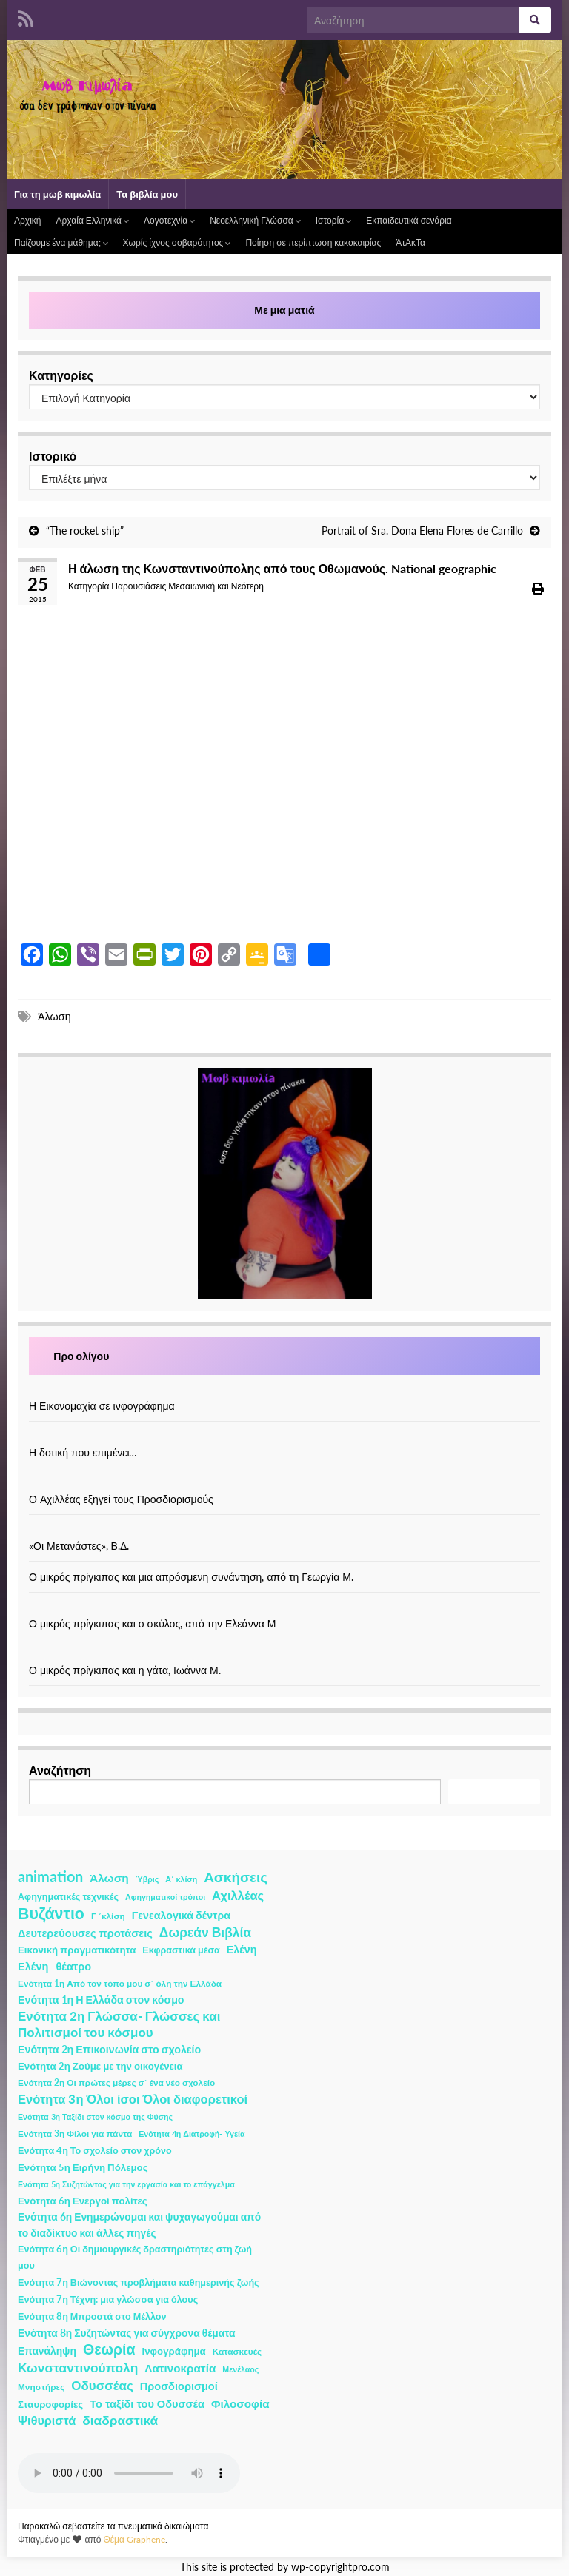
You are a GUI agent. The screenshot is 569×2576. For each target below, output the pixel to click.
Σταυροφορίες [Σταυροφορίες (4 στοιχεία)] (50, 2404)
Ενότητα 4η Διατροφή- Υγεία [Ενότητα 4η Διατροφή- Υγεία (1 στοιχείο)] (191, 2133)
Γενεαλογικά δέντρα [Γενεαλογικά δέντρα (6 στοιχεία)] (181, 1915)
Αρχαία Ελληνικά (92, 220)
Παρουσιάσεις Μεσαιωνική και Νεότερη (187, 586)
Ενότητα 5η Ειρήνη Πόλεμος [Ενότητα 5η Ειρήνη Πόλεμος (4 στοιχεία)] (83, 2167)
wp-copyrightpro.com (340, 2567)
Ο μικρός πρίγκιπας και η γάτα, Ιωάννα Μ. (125, 1670)
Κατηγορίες (61, 375)
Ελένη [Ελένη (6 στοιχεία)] (242, 1949)
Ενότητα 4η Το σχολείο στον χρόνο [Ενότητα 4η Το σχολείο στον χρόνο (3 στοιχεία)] (95, 2150)
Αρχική (27, 220)
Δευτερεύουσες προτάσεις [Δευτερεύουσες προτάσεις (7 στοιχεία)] (85, 1933)
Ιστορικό (52, 456)
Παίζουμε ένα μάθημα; (61, 242)
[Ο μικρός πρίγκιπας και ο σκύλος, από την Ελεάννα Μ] (284, 1608)
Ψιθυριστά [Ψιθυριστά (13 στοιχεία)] (47, 2420)
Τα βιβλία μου (147, 194)
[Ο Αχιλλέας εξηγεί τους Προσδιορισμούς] (284, 1483)
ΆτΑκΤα (410, 242)
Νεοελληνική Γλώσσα (255, 220)
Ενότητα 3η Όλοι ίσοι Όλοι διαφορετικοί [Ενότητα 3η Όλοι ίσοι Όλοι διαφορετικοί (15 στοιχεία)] (132, 2099)
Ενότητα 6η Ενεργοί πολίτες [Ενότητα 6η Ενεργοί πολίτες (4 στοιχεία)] (82, 2201)
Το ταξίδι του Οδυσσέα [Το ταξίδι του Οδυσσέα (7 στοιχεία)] (147, 2404)
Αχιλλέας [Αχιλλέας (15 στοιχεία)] (238, 1895)
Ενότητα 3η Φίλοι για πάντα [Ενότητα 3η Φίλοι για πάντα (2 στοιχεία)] (75, 2133)
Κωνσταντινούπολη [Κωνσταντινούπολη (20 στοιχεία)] (78, 2367)
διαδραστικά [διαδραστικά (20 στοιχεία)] (120, 2420)
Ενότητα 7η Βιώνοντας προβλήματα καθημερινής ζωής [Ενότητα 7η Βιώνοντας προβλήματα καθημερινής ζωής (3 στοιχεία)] (138, 2282)
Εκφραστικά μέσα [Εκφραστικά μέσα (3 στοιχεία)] (181, 1950)
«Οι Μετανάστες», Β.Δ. (79, 1545)
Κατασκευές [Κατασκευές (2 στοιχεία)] (237, 2351)
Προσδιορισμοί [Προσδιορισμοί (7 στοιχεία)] (179, 2386)
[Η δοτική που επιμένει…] (284, 1437)
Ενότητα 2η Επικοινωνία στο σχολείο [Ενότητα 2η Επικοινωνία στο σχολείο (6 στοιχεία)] (109, 2049)
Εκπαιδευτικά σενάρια (409, 220)
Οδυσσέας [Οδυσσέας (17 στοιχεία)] (102, 2385)
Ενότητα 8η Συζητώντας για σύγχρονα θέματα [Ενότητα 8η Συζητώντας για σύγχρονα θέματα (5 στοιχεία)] (127, 2332)
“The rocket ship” (85, 530)
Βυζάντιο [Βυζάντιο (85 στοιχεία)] (51, 1913)
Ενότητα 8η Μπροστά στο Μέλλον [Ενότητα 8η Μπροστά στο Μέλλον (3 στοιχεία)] (92, 2316)
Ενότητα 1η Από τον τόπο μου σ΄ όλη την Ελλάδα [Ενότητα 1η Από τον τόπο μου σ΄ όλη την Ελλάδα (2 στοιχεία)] (120, 1983)
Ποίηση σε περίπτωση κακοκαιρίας (313, 242)
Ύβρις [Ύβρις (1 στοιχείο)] (147, 1879)
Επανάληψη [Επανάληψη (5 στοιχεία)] (47, 2350)
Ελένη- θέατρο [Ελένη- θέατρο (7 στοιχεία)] (54, 1966)
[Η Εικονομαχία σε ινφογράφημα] (284, 1390)
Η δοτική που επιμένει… (83, 1452)
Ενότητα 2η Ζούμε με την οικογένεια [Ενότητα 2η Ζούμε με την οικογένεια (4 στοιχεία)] (100, 2066)
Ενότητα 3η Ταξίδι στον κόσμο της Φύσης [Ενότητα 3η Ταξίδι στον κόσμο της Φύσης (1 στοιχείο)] (95, 2116)
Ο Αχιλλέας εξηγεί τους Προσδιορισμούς (121, 1499)
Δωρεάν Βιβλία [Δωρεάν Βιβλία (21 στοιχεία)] (205, 1932)
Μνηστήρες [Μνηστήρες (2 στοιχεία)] (41, 2386)
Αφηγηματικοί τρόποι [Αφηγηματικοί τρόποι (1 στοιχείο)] (165, 1896)
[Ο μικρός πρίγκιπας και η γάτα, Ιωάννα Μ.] (284, 1654)
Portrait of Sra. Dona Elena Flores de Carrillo (422, 530)
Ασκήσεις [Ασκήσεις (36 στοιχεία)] (235, 1877)
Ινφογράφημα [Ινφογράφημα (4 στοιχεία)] (174, 2351)
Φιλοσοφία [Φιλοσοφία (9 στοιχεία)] (240, 2403)
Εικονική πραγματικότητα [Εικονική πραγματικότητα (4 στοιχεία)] (77, 1950)
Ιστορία (333, 220)
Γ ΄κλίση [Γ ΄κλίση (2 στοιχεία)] (108, 1915)
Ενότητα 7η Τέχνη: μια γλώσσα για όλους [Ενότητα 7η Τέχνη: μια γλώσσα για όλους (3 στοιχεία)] (108, 2299)
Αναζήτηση (60, 1770)
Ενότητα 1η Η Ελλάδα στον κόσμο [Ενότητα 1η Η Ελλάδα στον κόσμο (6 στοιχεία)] (101, 1999)
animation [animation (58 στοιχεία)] (50, 1876)
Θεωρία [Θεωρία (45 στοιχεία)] (109, 2349)
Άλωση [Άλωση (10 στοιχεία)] (109, 1877)
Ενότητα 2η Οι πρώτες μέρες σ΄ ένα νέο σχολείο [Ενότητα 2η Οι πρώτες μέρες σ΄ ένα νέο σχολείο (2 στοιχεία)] (116, 2082)
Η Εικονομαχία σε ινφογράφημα (102, 1405)
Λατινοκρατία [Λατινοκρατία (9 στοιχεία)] (180, 2368)
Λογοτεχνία (169, 220)
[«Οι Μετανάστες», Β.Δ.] (284, 1530)
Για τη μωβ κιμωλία (57, 194)
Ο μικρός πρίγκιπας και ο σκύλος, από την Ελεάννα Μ (152, 1623)
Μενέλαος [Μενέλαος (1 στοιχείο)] (240, 2369)
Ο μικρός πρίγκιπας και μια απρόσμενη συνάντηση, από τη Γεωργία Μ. (191, 1576)
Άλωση (54, 1016)
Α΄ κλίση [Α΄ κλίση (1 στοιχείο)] (181, 1879)
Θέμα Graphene (134, 2539)
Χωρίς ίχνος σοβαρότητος (177, 242)
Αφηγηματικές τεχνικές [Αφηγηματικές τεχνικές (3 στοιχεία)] (68, 1896)
